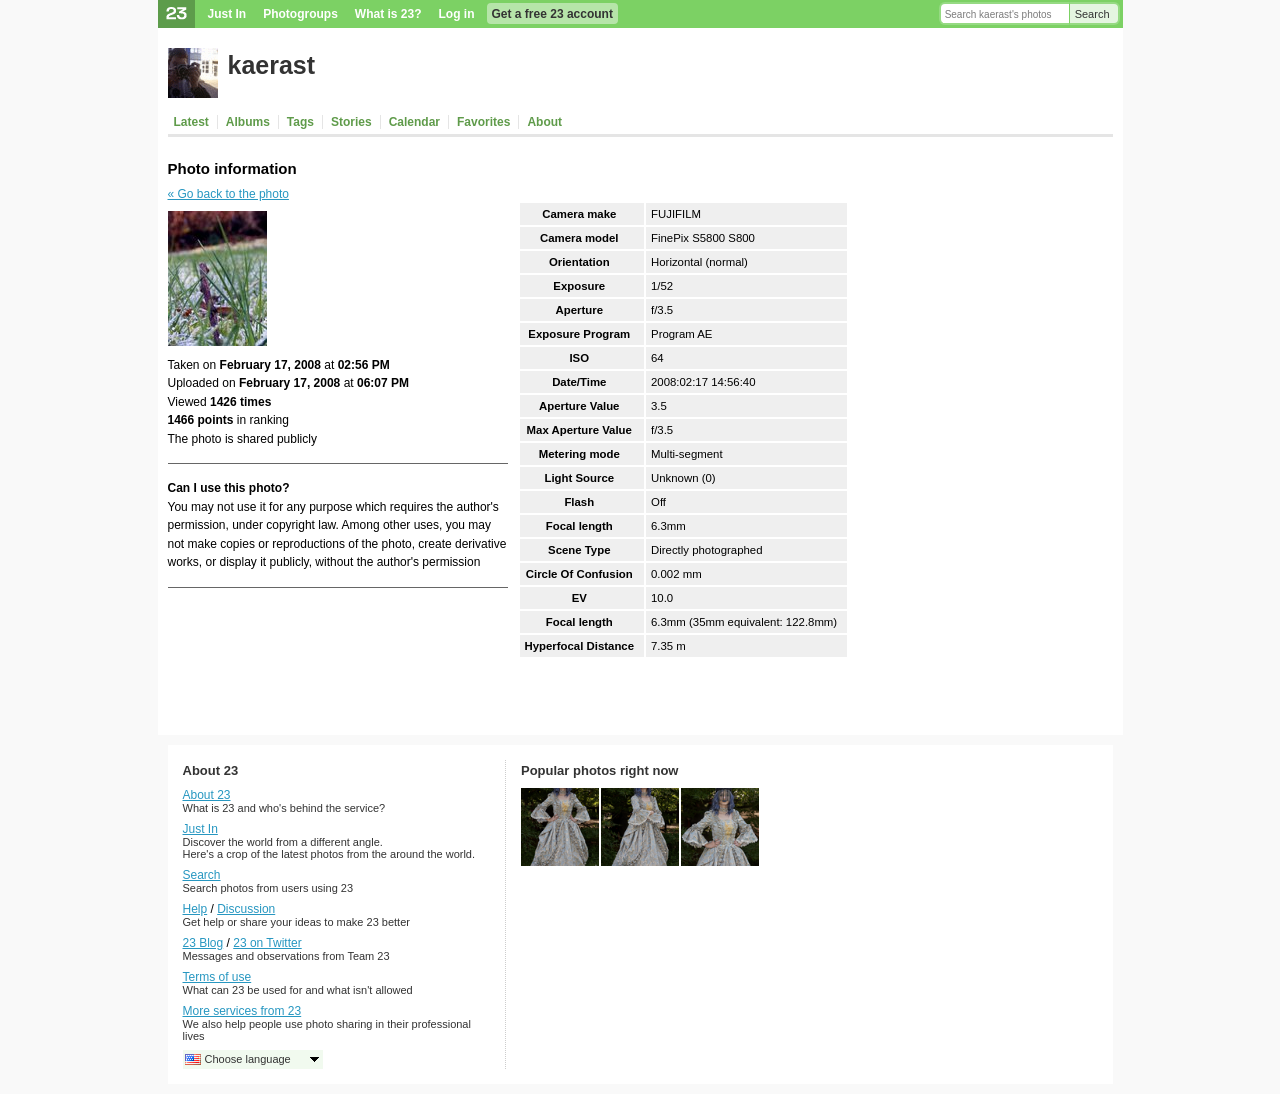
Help (195, 909)
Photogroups (300, 14)
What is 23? (388, 14)
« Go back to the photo (228, 194)
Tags (300, 122)
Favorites (483, 122)
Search (1092, 14)
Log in (457, 14)
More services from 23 (242, 1011)
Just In (227, 14)
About (544, 122)
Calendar (414, 122)
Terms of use (217, 977)
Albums (248, 122)
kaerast (272, 65)
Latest (191, 122)
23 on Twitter (267, 943)
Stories (351, 122)
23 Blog (203, 943)
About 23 (207, 795)
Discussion (246, 909)
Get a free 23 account (552, 14)
